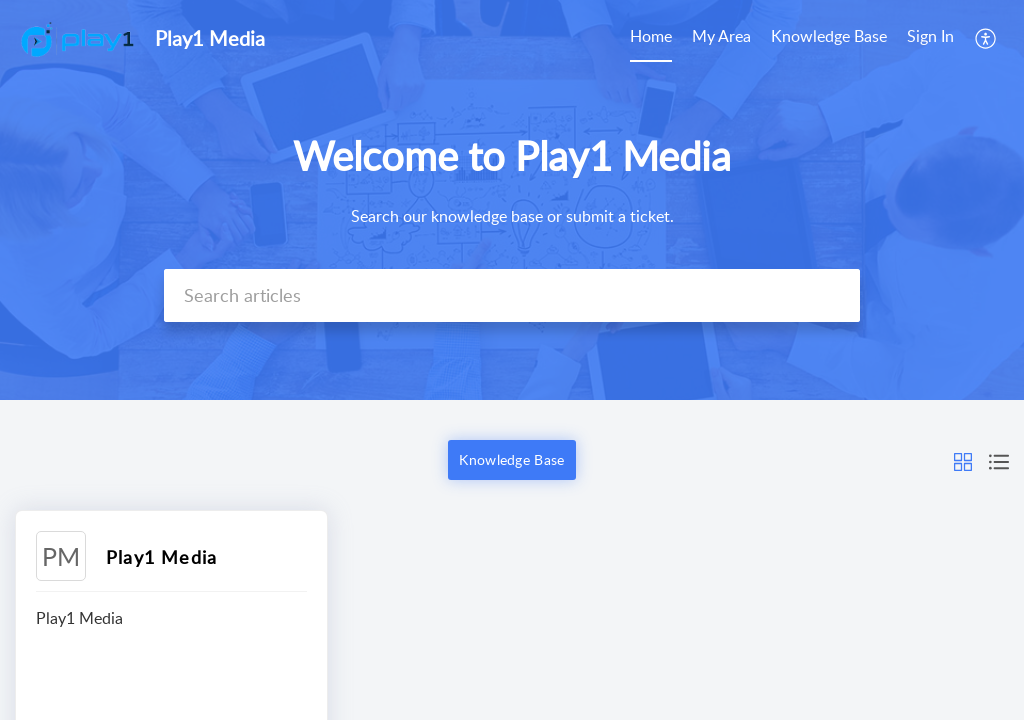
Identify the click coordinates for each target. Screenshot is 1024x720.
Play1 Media (161, 557)
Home (651, 36)
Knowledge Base (829, 36)
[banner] (512, 200)
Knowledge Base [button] (511, 459)
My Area (721, 36)
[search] (512, 295)
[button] (986, 38)
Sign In (930, 36)
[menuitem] (651, 38)
